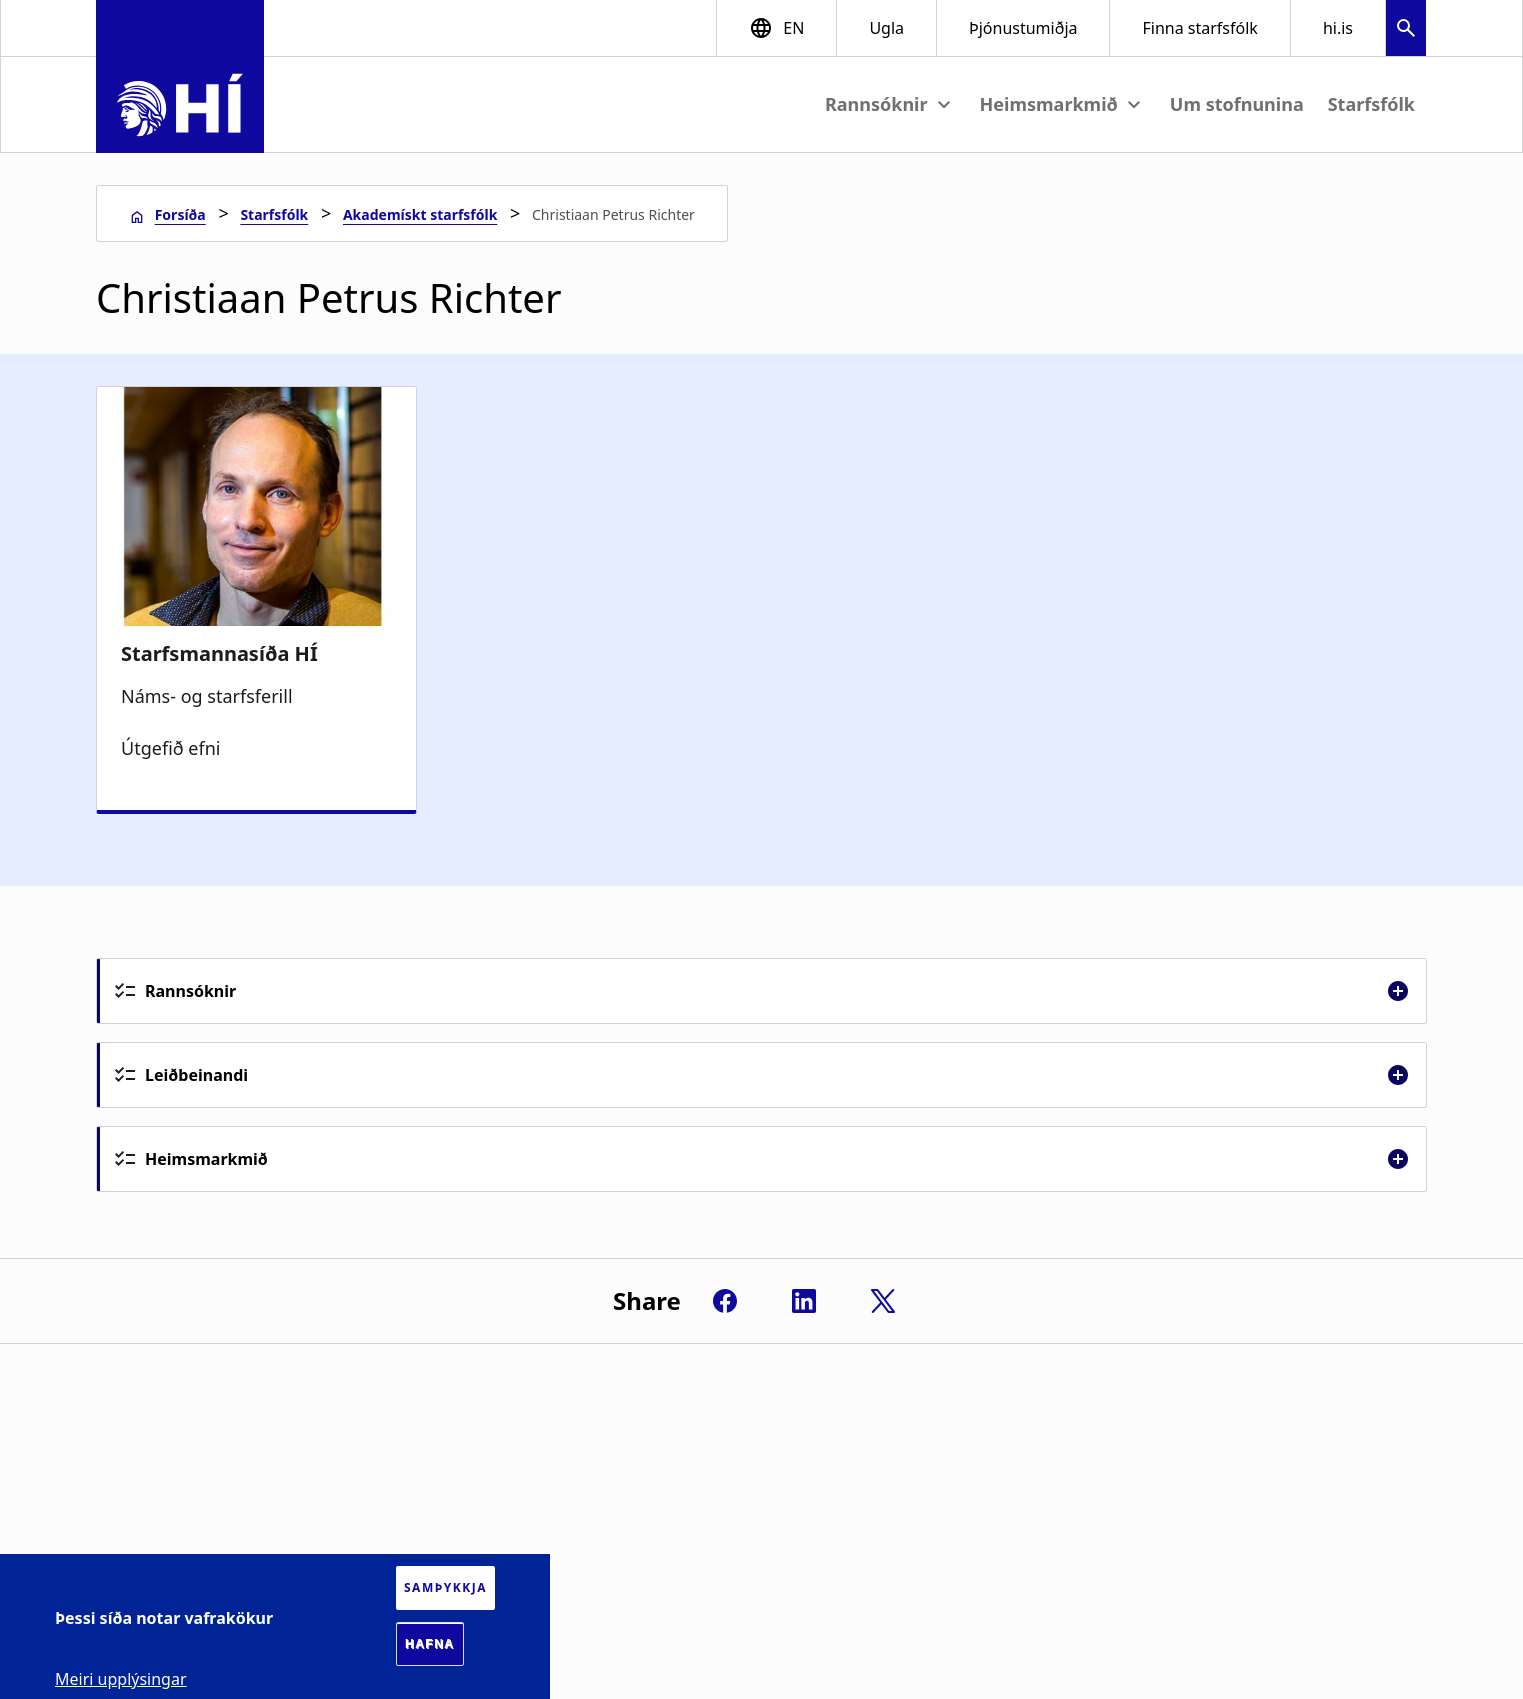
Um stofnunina (1237, 104)
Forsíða (180, 214)
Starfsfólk (1371, 104)
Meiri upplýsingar (121, 1679)
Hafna (430, 1644)
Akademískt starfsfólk (420, 214)
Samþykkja (445, 1587)
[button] (1406, 30)
